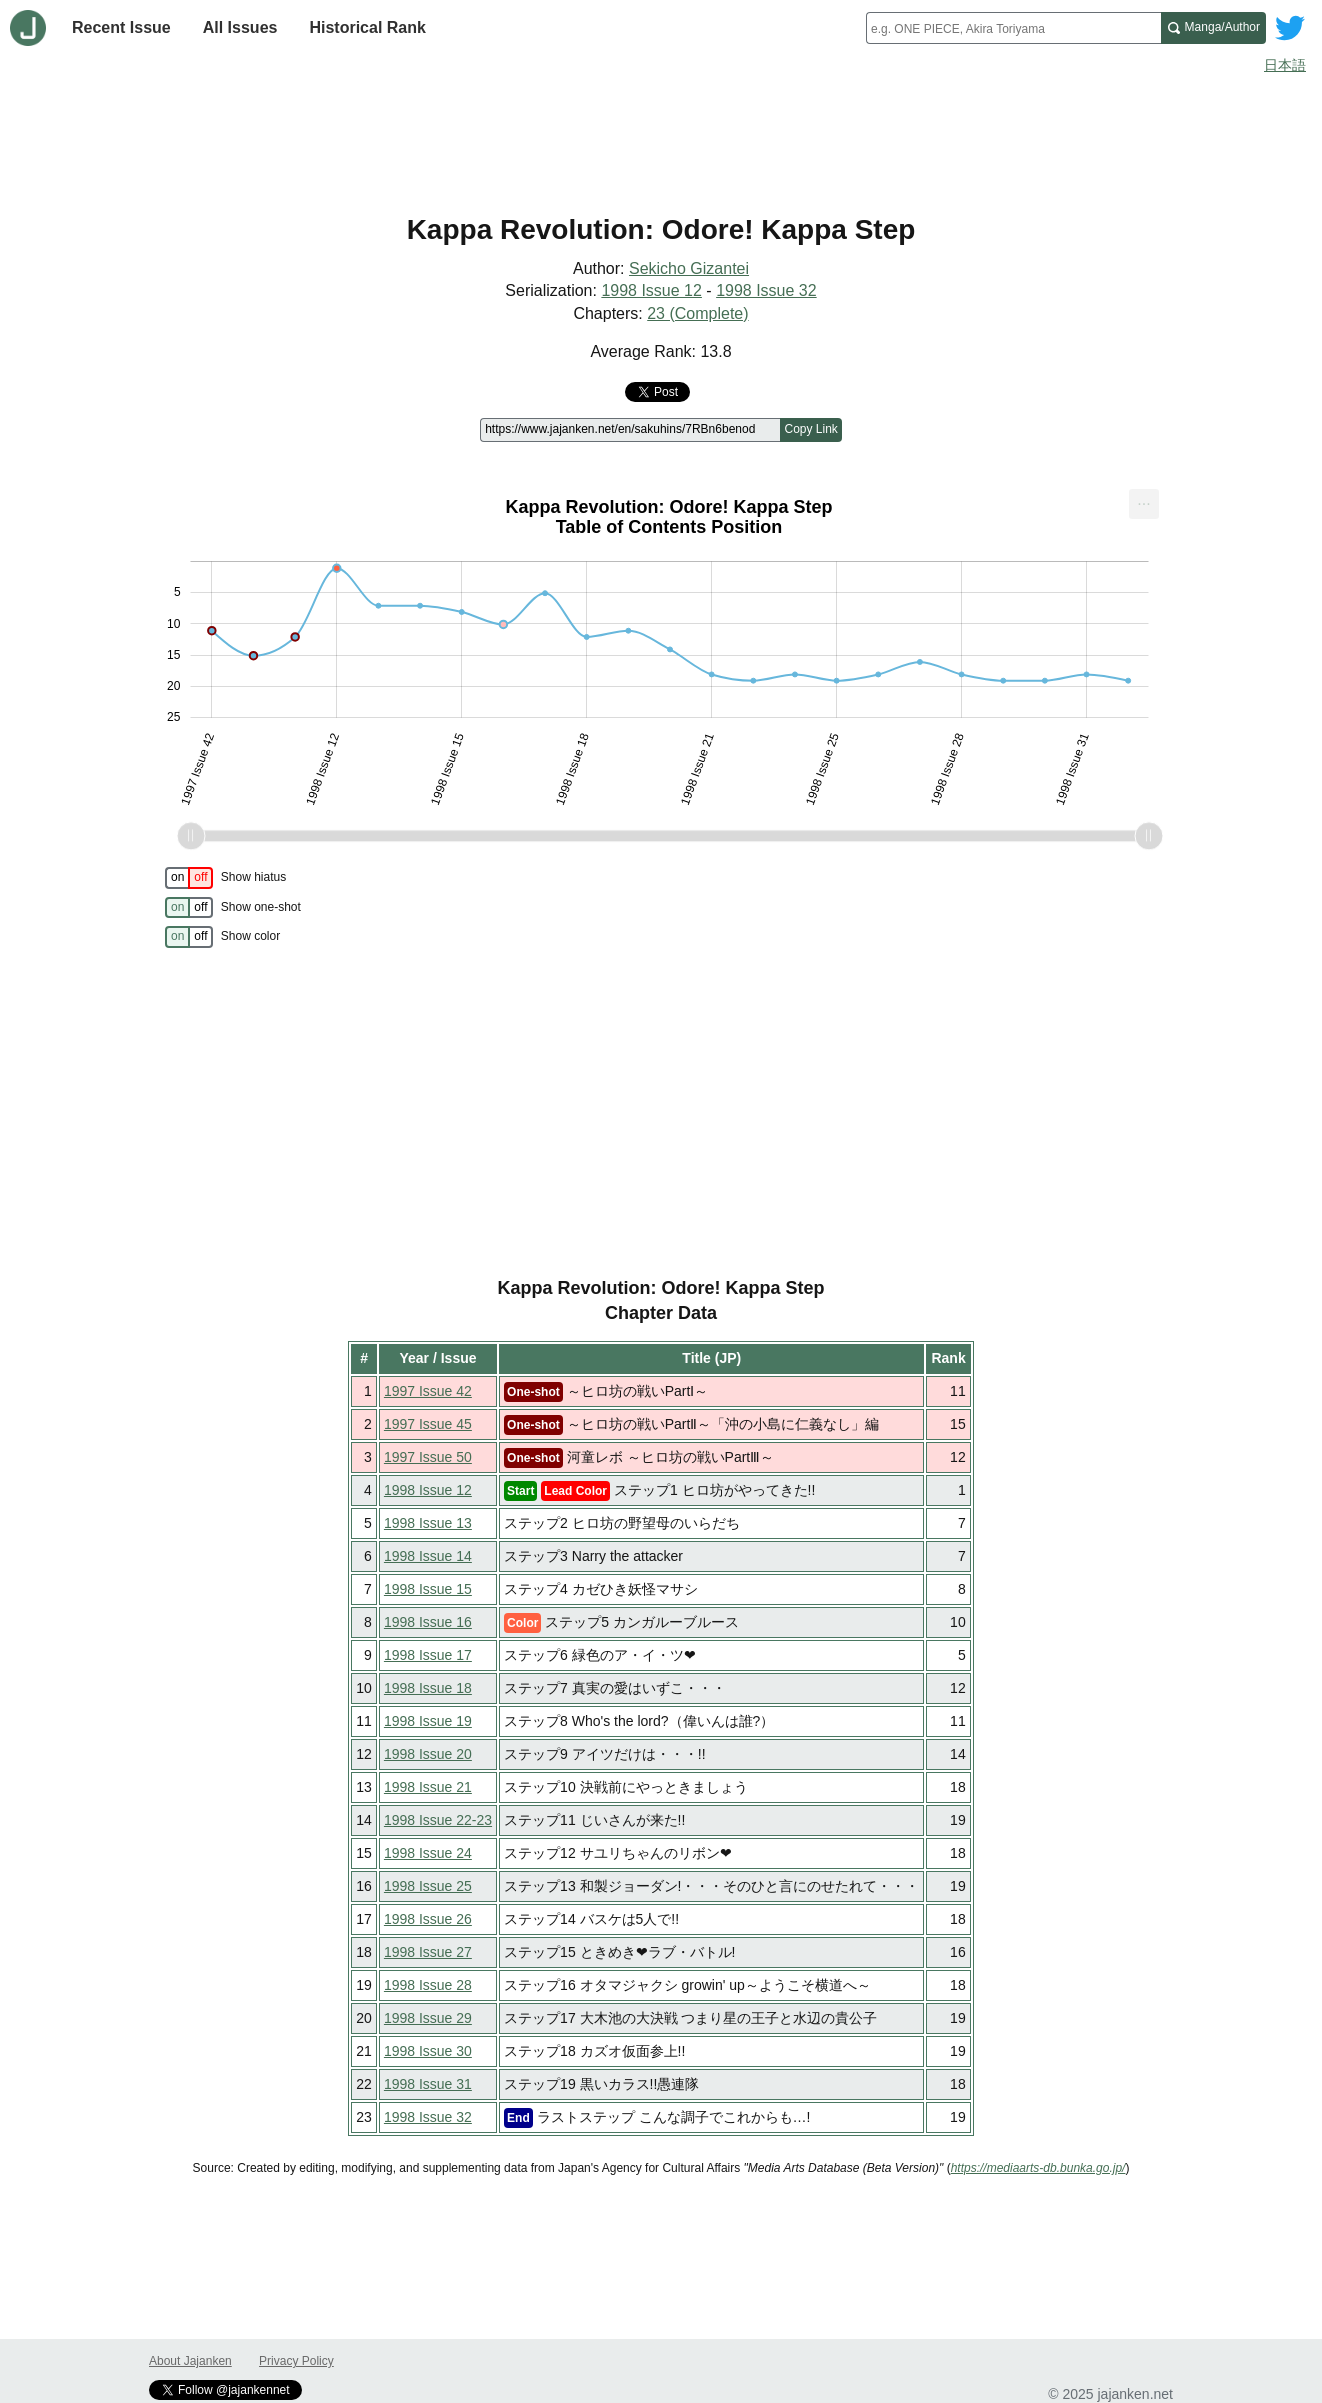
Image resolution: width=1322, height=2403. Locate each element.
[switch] (189, 878)
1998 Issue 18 (428, 1688)
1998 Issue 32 (766, 290)
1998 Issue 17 (428, 1655)
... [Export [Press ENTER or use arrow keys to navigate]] (1143, 499)
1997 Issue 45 (428, 1424)
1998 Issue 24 (428, 1853)
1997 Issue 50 (428, 1457)
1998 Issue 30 (428, 2051)
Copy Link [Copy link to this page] (810, 429)
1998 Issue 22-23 (438, 1820)
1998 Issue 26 (428, 1919)
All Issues (240, 27)
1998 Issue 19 (428, 1721)
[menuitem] (1144, 504)
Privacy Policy (296, 2361)
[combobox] (1013, 28)
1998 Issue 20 (428, 1754)
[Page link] (630, 430)
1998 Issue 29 (428, 2018)
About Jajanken (190, 2361)
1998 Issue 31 (428, 2084)
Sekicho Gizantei (689, 268)
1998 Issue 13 (428, 1523)
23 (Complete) (697, 313)
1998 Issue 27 (428, 1952)
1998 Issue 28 (428, 1985)
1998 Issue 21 (428, 1787)
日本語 (1285, 65)
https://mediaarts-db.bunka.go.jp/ (1038, 2168)
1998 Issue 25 (428, 1886)
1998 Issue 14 (428, 1556)
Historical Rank (367, 27)
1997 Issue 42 (428, 1391)
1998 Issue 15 (428, 1589)
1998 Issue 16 (428, 1622)
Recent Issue (121, 27)
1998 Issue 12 (651, 290)
